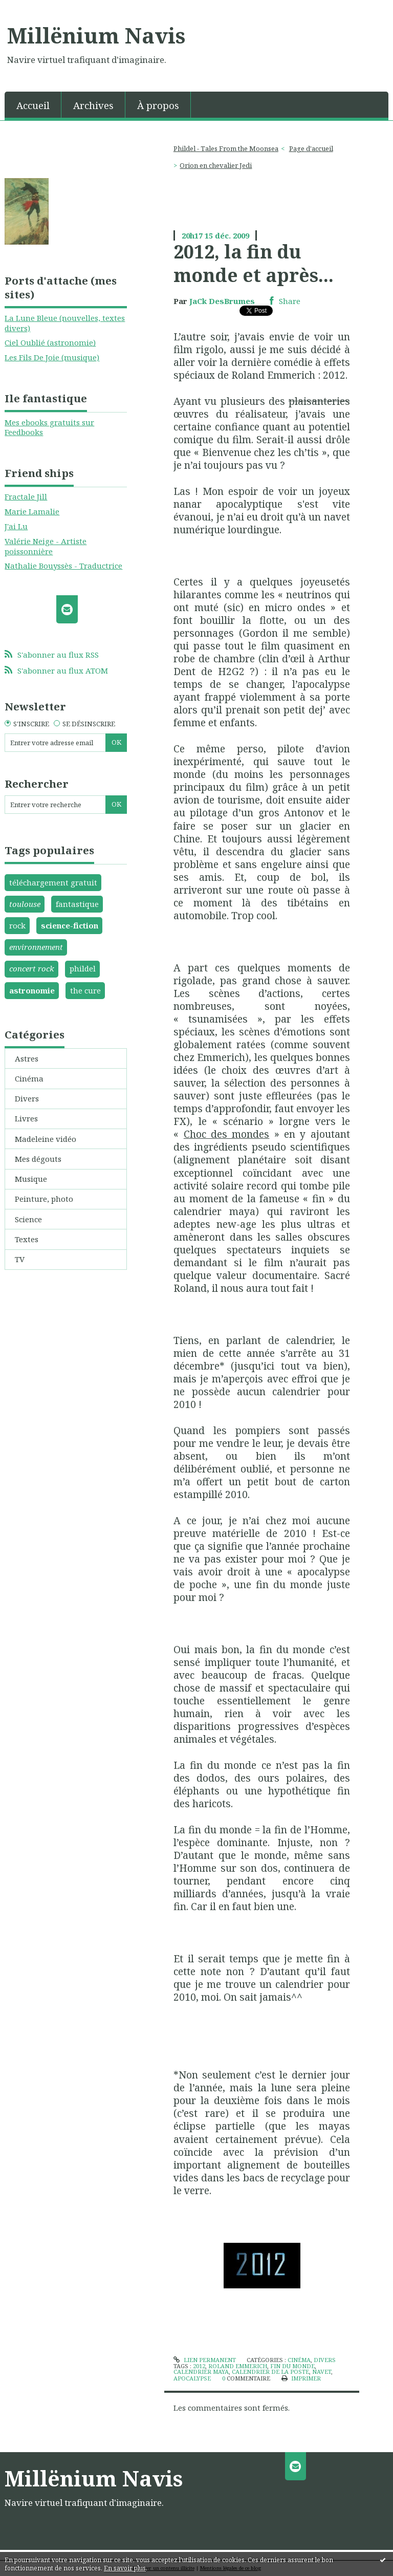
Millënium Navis (96, 35)
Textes (26, 1239)
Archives (93, 105)
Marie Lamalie (32, 511)
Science (28, 1219)
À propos (158, 105)
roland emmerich (237, 2366)
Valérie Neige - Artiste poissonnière (45, 546)
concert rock (31, 968)
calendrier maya (201, 2371)
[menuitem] (33, 105)
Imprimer (301, 2378)
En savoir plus (125, 2568)
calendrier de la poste (270, 2371)
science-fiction (69, 925)
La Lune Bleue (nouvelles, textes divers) (65, 323)
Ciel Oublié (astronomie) (50, 342)
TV (20, 1259)
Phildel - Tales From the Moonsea (225, 148)
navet (321, 2371)
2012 (199, 2366)
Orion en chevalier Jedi (216, 165)
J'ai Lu (16, 526)
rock (17, 925)
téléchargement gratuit (53, 882)
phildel (83, 968)
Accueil (33, 105)
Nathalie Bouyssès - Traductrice (63, 565)
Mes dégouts (38, 1159)
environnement (36, 947)
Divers (27, 1098)
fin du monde (292, 2366)
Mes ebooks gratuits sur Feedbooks (49, 427)
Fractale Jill (26, 496)
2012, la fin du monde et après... (253, 263)
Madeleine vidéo (45, 1139)
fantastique (77, 904)
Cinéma (29, 1078)
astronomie (32, 990)
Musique (31, 1179)
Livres (26, 1118)
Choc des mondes (227, 1134)
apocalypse (192, 2378)
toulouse (24, 904)
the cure (85, 990)
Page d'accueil (311, 148)
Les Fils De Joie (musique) (52, 357)
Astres (26, 1058)
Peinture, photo (44, 1199)
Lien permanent (204, 2360)
